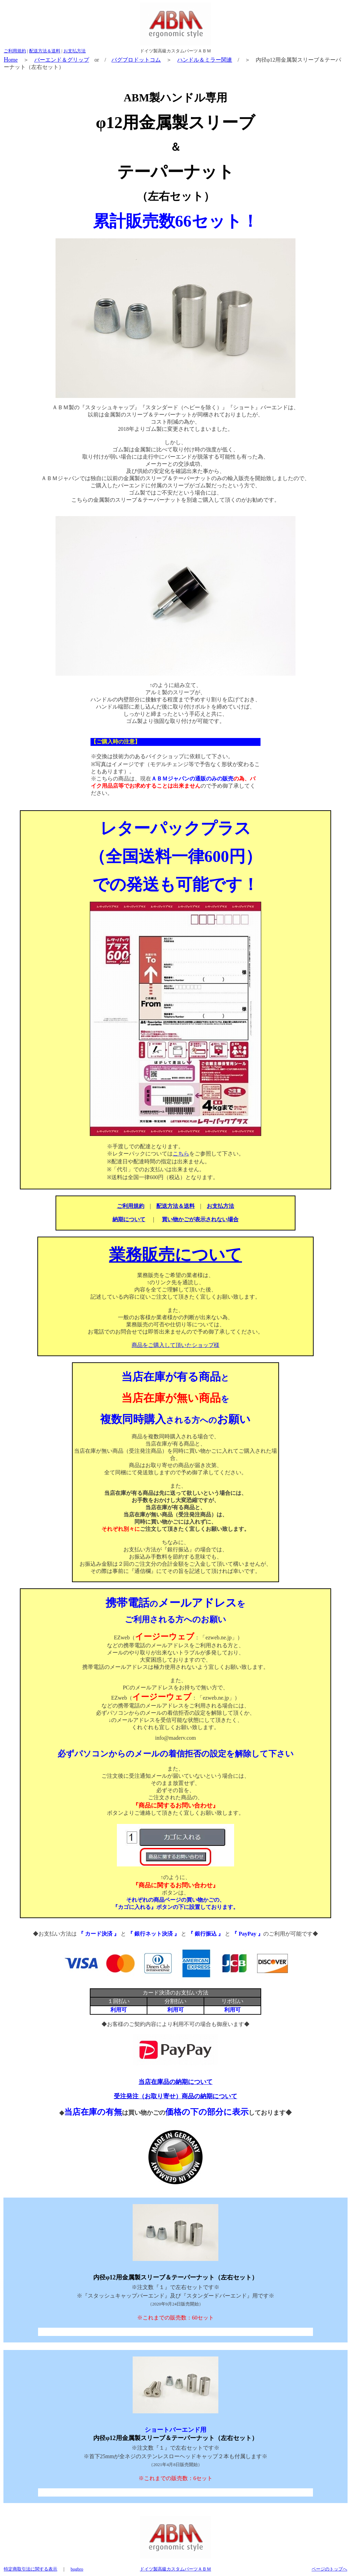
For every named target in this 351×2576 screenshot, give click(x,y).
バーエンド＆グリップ (61, 60)
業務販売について (175, 1255)
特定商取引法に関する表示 (30, 2569)
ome (11, 60)
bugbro (77, 2569)
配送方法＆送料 (44, 50)
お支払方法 (74, 50)
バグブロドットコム (136, 60)
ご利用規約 (15, 50)
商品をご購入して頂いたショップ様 (175, 1345)
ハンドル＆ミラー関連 (204, 60)
